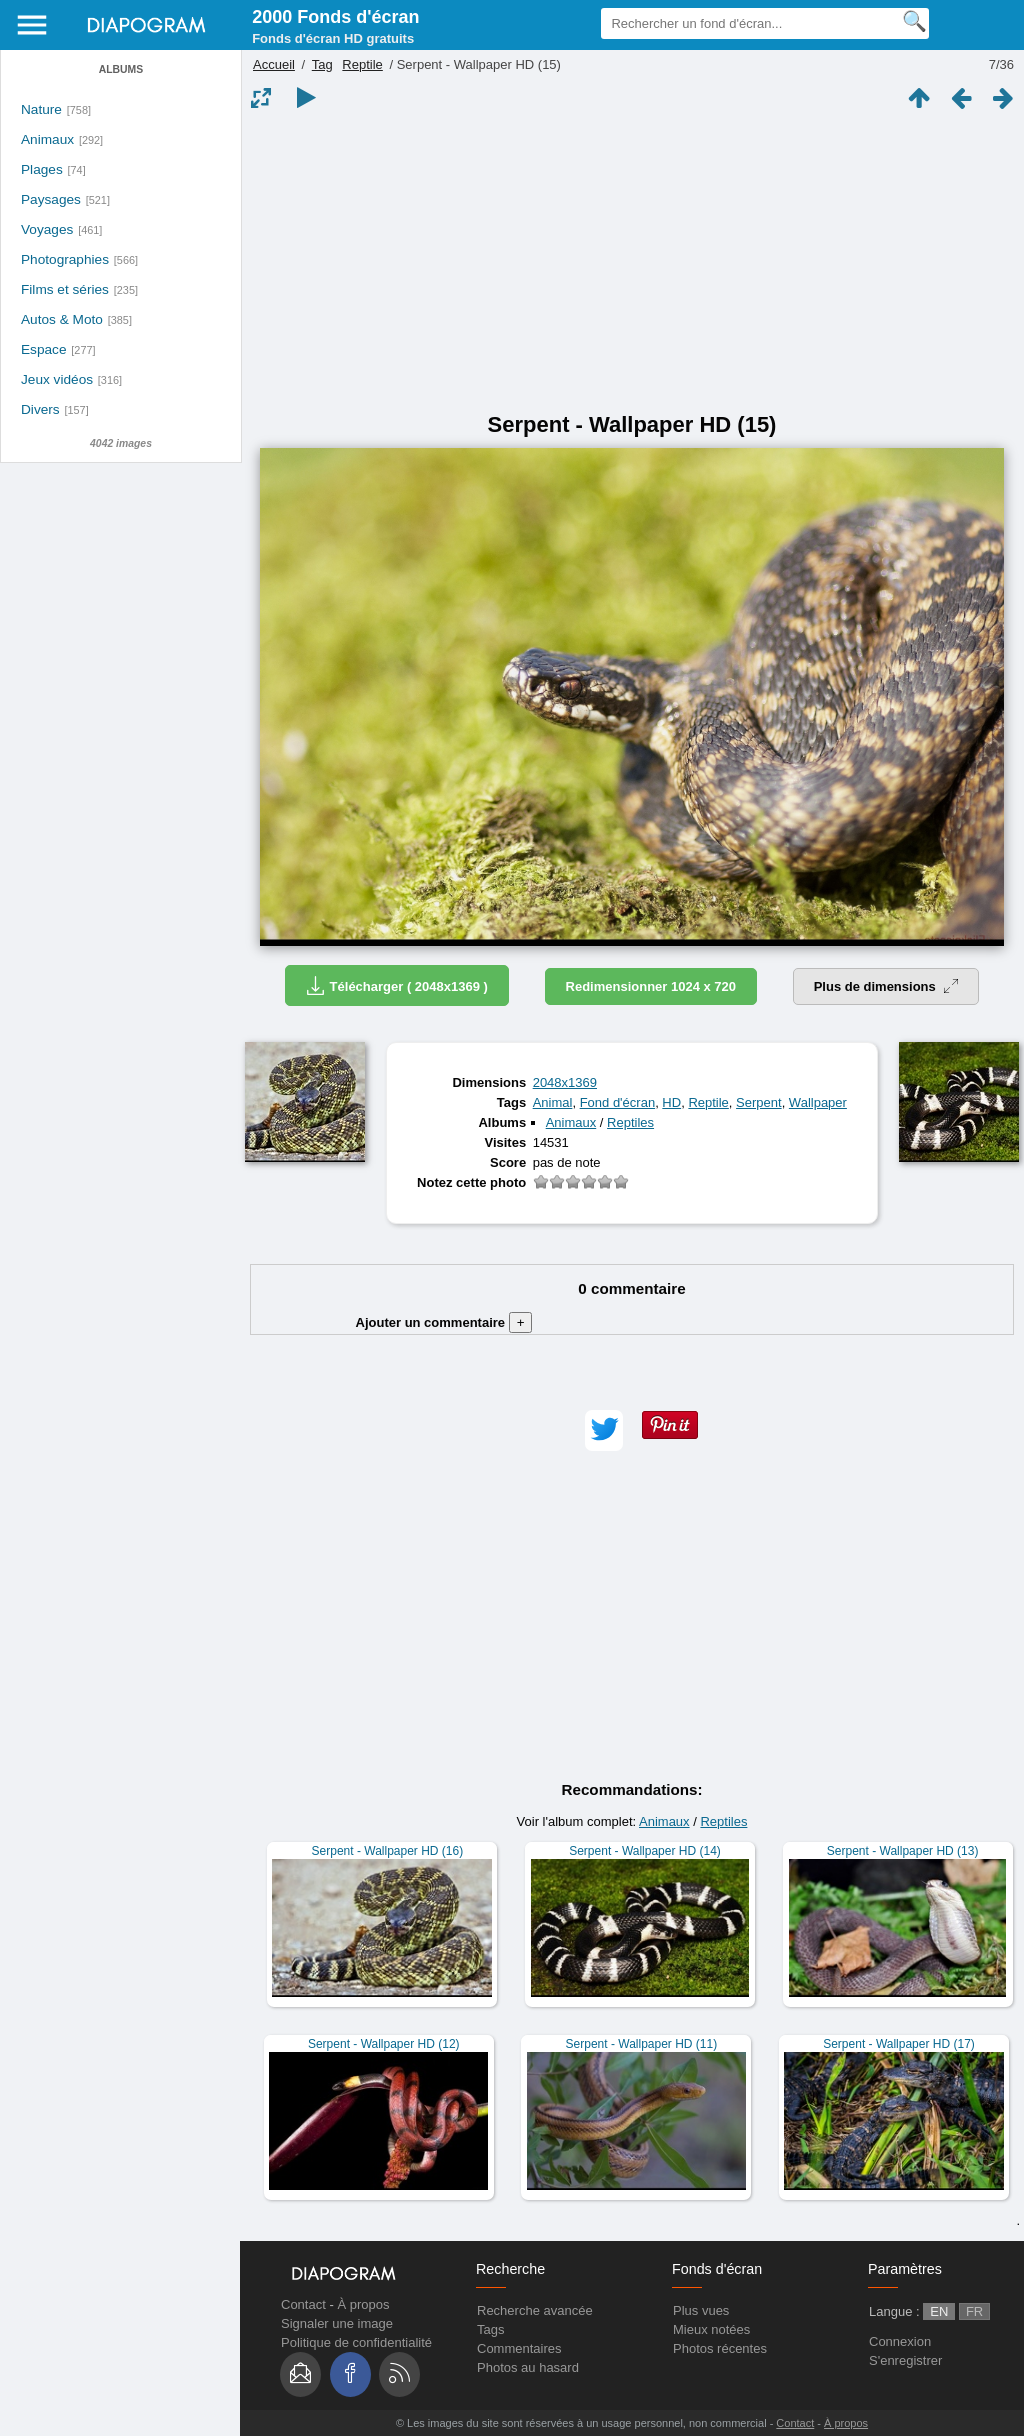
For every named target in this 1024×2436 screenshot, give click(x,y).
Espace (44, 349)
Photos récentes (720, 2348)
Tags (490, 2329)
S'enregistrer (905, 2360)
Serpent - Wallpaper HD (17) (899, 2044)
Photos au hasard (528, 2367)
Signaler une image (337, 2323)
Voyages (47, 229)
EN (939, 2311)
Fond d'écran (617, 1102)
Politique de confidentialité (356, 2342)
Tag (322, 64)
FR (974, 2311)
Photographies (65, 259)
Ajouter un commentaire (444, 1322)
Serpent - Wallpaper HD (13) (903, 1851)
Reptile (362, 64)
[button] (604, 1430)
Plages (42, 169)
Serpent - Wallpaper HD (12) (384, 2044)
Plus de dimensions (886, 986)
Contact (303, 2304)
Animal (553, 1102)
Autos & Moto (62, 319)
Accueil (274, 64)
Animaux (47, 139)
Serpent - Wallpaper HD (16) (388, 1851)
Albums (121, 69)
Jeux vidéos (57, 379)
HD (671, 1102)
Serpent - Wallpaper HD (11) (642, 2044)
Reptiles (630, 1122)
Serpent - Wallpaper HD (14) (645, 1851)
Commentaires (519, 2348)
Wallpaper (818, 1102)
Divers (40, 409)
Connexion (900, 2341)
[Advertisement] (632, 262)
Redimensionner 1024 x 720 (651, 986)
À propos (363, 2304)
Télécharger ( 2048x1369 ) (397, 985)
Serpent (759, 1102)
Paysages (51, 199)
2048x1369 (565, 1082)
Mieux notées (711, 2329)
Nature (41, 109)
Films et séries (65, 289)
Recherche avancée (535, 2310)
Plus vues (701, 2310)
